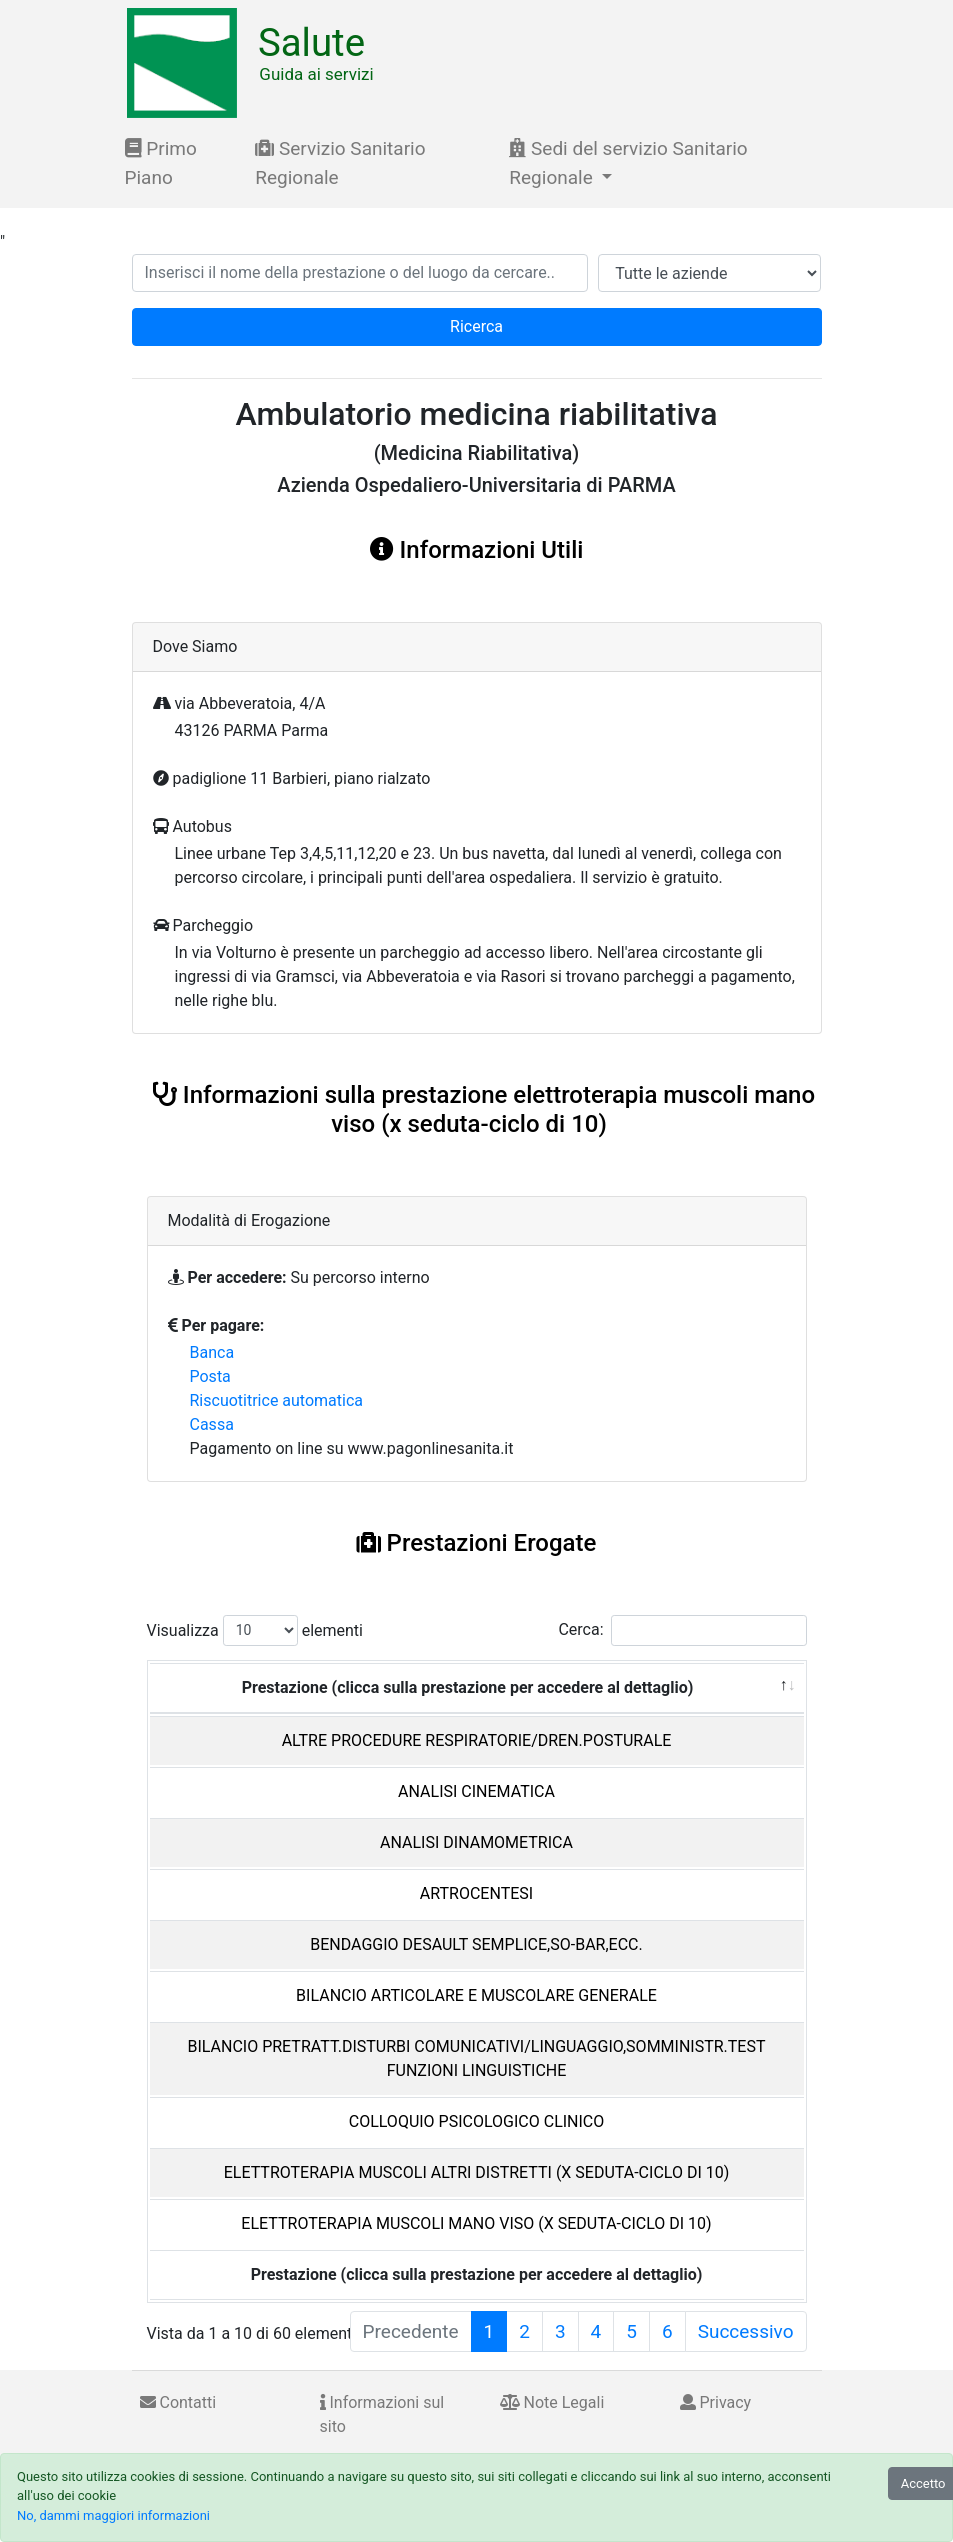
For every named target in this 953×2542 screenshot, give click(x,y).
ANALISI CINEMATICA (476, 1791)
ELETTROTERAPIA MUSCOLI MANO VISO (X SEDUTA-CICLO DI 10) (476, 2223)
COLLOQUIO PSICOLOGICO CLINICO (477, 2121)
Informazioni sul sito (382, 2414)
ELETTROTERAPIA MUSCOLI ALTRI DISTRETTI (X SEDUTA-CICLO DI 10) (477, 2172)
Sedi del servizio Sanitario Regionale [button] (628, 163)
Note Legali (552, 2402)
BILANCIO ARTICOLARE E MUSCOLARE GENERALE (476, 1995)
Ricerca (476, 326)
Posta (210, 1376)
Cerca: (682, 1630)
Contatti (178, 2402)
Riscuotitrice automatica (277, 1400)
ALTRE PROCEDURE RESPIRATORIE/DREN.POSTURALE (477, 1740)
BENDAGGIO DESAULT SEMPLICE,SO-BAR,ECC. (476, 1944)
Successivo (746, 2331)
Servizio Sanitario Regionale (340, 163)
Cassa (212, 1424)
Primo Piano (161, 163)
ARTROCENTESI (476, 1893)
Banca (212, 1352)
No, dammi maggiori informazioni (113, 2515)
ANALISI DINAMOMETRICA (476, 1842)
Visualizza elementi (255, 1630)
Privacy (716, 2402)
